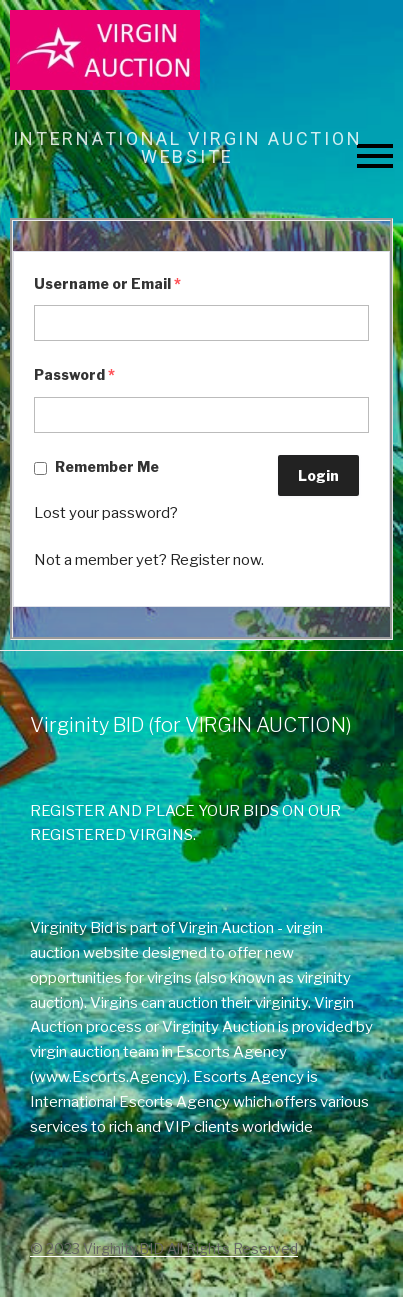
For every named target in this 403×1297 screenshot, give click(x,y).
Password (74, 374)
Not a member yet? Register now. (149, 560)
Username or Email (107, 283)
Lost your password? (106, 513)
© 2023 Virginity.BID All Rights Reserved (164, 1248)
